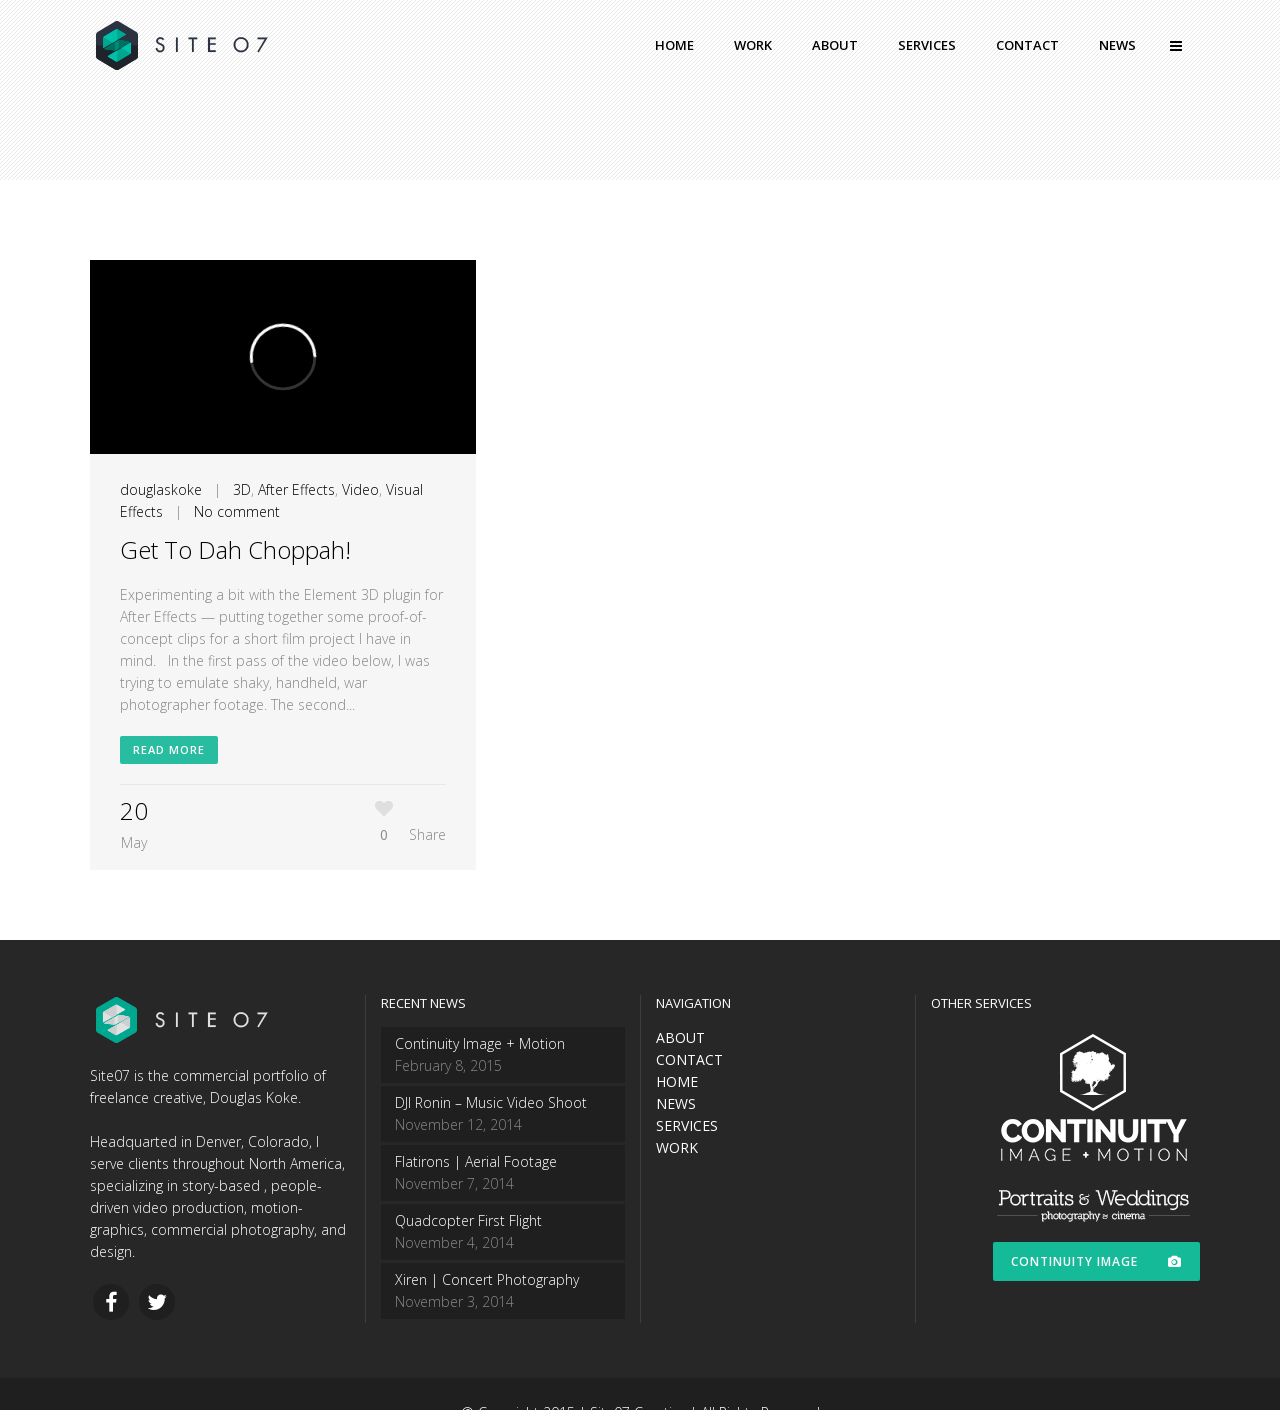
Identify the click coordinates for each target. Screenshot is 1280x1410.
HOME (677, 1081)
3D (242, 489)
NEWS (676, 1103)
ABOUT (680, 1037)
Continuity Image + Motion (480, 1043)
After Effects (296, 489)
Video (360, 489)
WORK (677, 1147)
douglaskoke (161, 489)
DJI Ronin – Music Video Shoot (491, 1102)
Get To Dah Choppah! (235, 549)
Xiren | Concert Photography (487, 1279)
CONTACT (689, 1059)
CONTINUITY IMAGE (1096, 1261)
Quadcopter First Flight (468, 1220)
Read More (169, 749)
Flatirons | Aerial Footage (476, 1161)
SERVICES (687, 1125)
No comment (237, 511)
